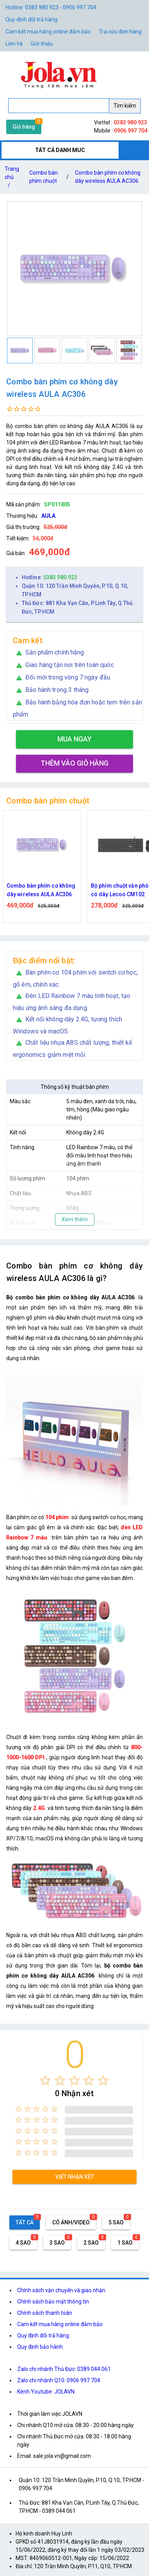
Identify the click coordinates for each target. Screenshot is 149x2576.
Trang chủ (12, 178)
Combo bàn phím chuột (43, 177)
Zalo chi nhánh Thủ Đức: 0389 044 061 (64, 2369)
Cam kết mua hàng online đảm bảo (48, 31)
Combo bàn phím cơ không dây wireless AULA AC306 (107, 177)
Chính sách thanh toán (44, 2313)
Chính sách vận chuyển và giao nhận (61, 2290)
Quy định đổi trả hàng (31, 19)
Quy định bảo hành (40, 2347)
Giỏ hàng (23, 127)
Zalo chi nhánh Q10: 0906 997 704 (58, 2380)
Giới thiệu (41, 44)
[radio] (45, 2080)
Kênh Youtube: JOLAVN (45, 2391)
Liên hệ (14, 44)
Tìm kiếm (125, 106)
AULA (48, 516)
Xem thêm (75, 1219)
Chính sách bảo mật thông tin (53, 2301)
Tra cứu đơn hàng (120, 31)
